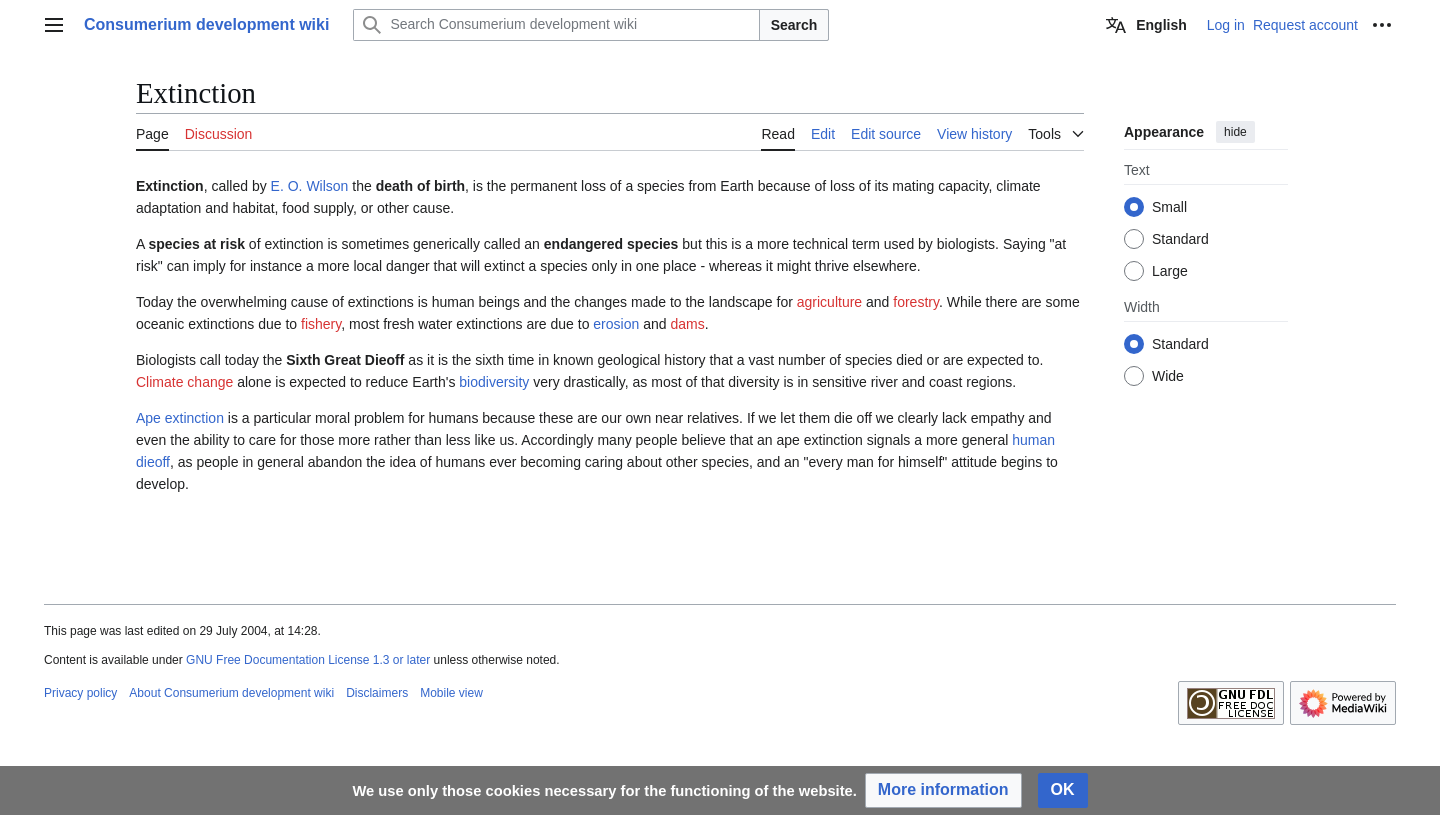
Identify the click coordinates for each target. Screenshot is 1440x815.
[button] (943, 790)
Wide (1168, 376)
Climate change (184, 382)
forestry (916, 302)
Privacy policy (80, 693)
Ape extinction (180, 418)
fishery (321, 324)
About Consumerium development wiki (231, 693)
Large (1170, 271)
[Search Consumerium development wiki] (556, 25)
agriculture (829, 302)
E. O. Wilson (310, 186)
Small (1169, 207)
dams (687, 324)
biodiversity (494, 382)
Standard (1180, 239)
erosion (616, 324)
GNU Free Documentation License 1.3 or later (308, 660)
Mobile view (451, 693)
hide (1235, 132)
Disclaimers (377, 693)
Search (794, 25)
